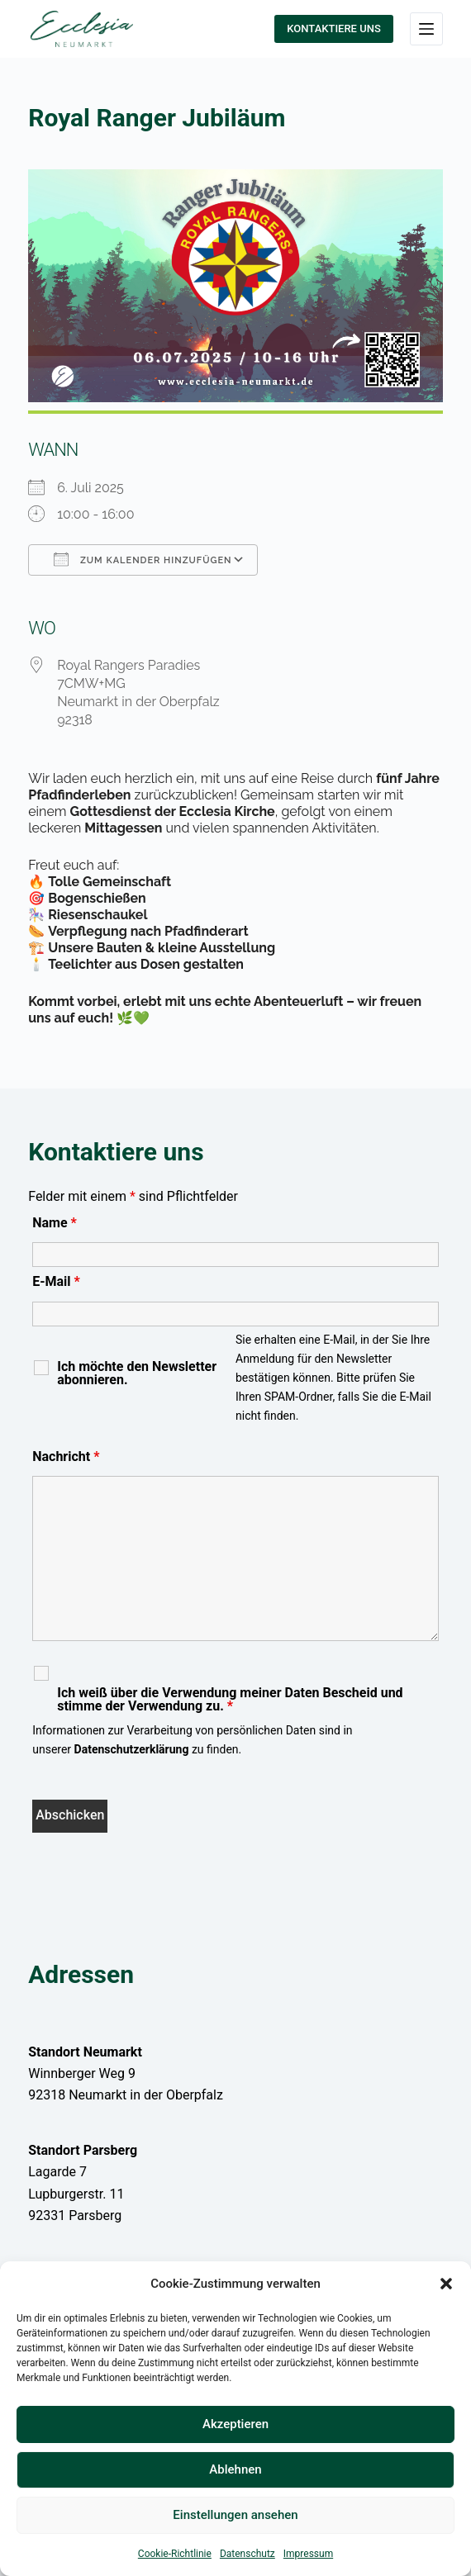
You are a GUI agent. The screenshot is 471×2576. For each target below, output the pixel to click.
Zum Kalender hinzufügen (142, 559)
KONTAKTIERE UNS (333, 28)
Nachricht (65, 1456)
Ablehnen (235, 2469)
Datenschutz (247, 2553)
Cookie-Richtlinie (175, 2553)
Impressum (308, 2553)
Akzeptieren (235, 2424)
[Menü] (426, 28)
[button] (446, 2283)
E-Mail (56, 1281)
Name (54, 1223)
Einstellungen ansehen (235, 2514)
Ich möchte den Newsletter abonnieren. (136, 1373)
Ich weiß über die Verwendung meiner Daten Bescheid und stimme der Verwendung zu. (229, 1699)
